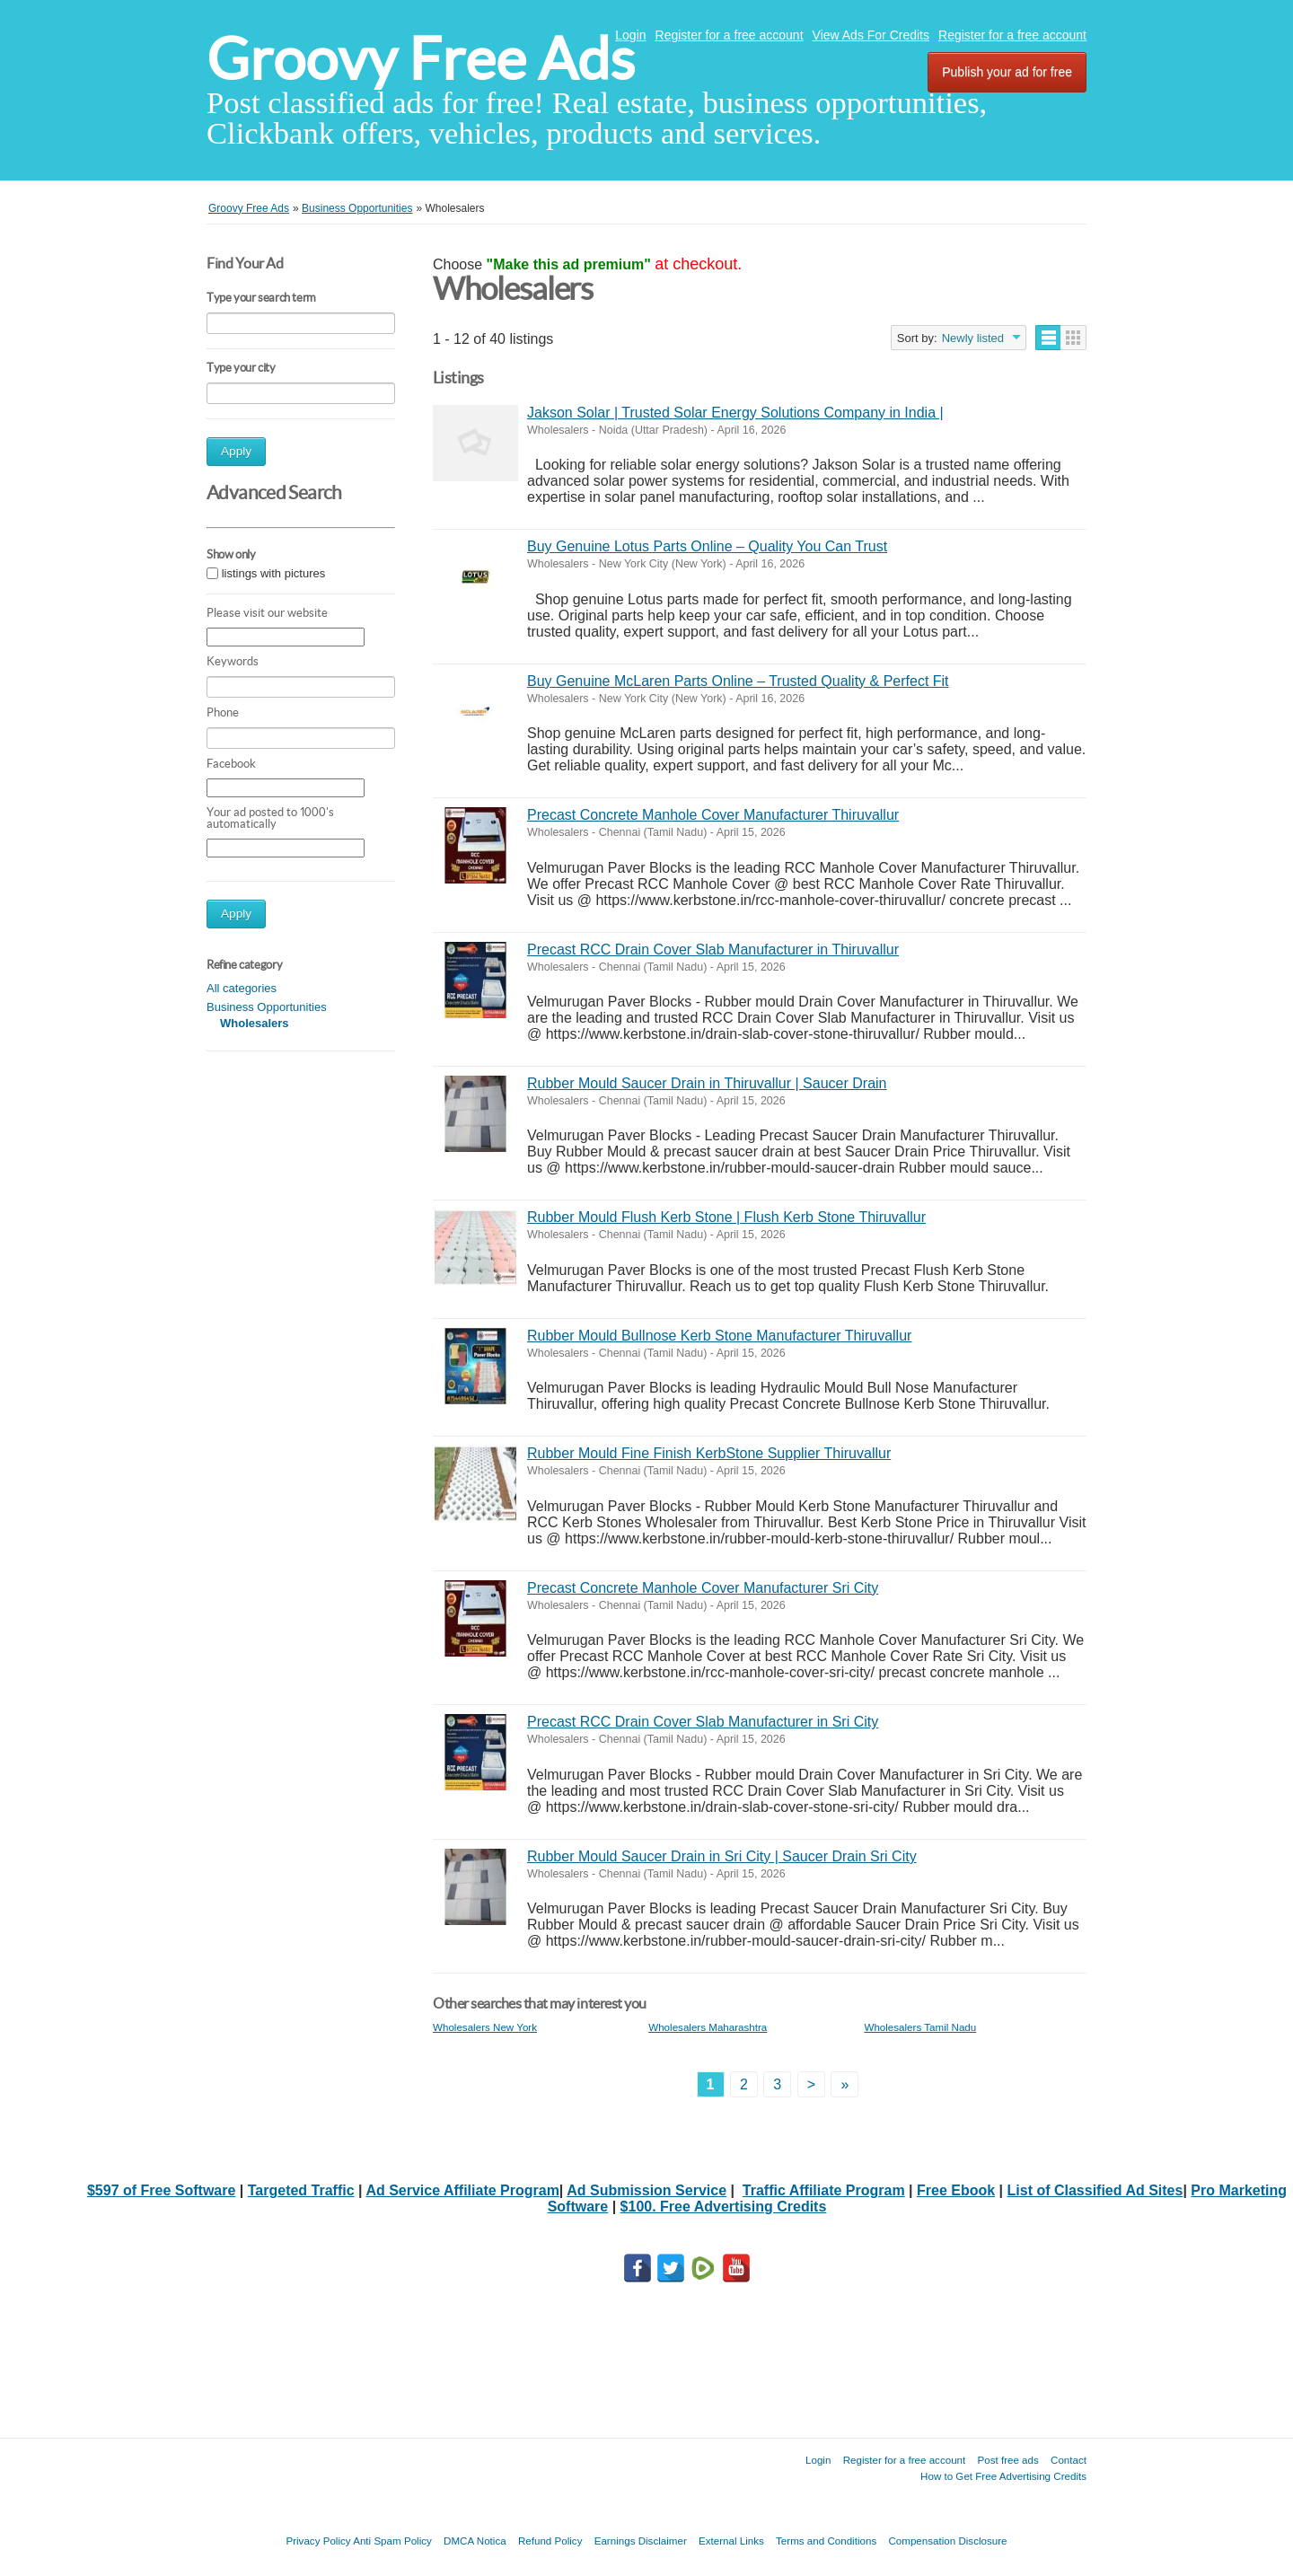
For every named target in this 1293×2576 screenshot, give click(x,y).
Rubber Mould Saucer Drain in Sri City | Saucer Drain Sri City (722, 1856)
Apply (236, 451)
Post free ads (1007, 2460)
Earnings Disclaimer (640, 2540)
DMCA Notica (475, 2540)
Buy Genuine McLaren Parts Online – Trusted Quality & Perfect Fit (738, 681)
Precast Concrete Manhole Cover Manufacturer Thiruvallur (713, 814)
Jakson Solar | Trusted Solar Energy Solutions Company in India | (735, 412)
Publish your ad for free (1007, 72)
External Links (731, 2540)
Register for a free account (729, 35)
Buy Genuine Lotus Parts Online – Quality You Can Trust (707, 546)
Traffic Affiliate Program (824, 2190)
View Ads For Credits (871, 35)
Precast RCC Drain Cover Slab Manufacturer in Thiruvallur (713, 949)
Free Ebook (956, 2190)
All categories (242, 988)
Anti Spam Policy (392, 2540)
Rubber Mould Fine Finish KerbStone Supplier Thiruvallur (709, 1453)
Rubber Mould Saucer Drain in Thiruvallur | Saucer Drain (706, 1083)
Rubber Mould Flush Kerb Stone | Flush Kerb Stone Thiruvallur (726, 1217)
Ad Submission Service (646, 2190)
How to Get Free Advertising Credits (1003, 2476)
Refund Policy (550, 2540)
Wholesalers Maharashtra (707, 2027)
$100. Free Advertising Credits (723, 2206)
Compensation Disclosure (947, 2540)
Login (630, 35)
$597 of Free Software (161, 2190)
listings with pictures (274, 573)
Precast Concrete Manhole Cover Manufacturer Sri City (702, 1588)
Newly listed (973, 338)
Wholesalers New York (485, 2027)
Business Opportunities (267, 1007)
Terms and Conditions (826, 2540)
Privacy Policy (318, 2540)
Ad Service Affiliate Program (462, 2190)
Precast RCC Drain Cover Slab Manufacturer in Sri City (702, 1721)
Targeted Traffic (301, 2190)
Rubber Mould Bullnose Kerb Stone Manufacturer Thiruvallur (719, 1335)
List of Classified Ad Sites (1095, 2190)
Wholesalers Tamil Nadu (920, 2027)
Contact (1068, 2460)
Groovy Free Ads (421, 59)
